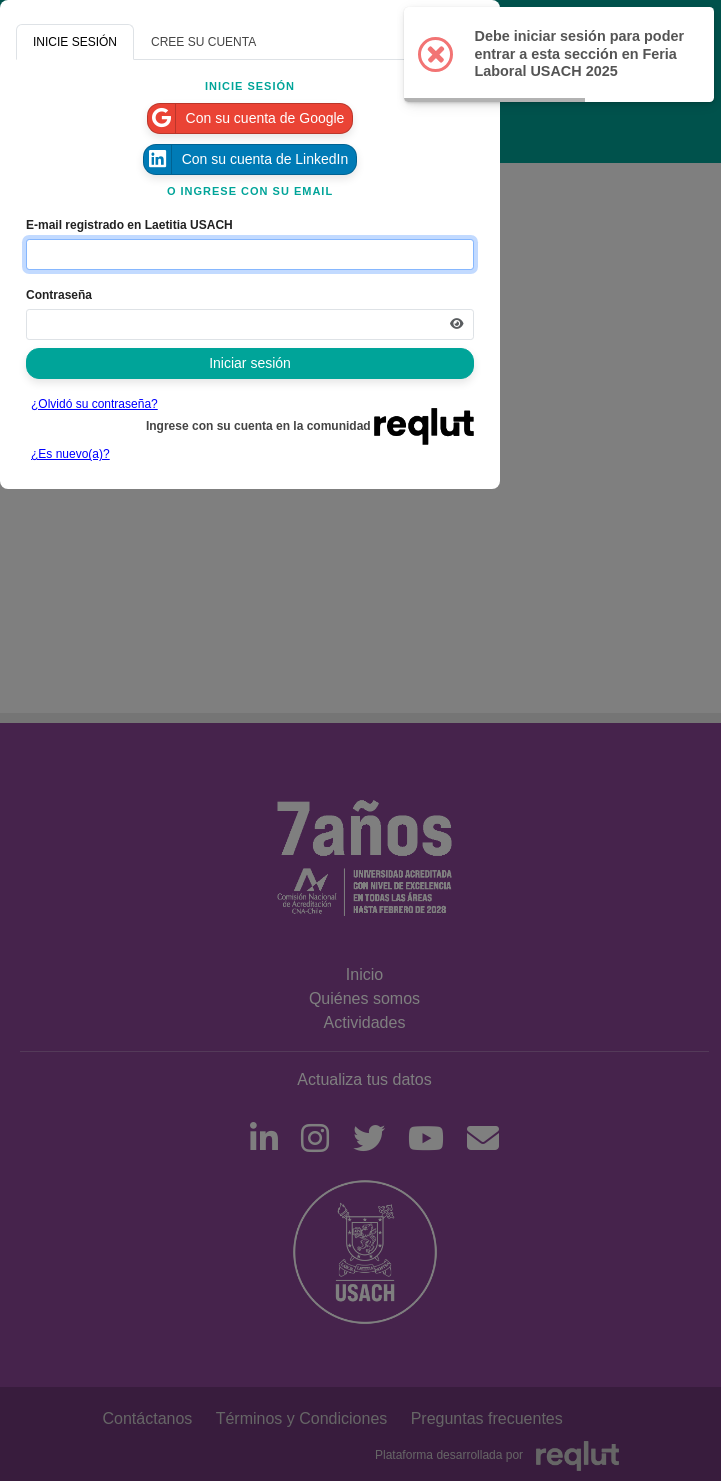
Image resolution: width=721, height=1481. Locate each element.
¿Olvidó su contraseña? (94, 404)
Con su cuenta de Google (246, 118)
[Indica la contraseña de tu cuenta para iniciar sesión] (250, 324)
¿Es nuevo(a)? (70, 454)
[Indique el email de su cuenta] (250, 254)
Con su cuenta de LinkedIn (246, 159)
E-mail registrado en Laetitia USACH (129, 225)
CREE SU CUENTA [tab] (203, 42)
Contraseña (59, 295)
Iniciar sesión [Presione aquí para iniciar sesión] (250, 363)
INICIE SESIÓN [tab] (75, 42)
